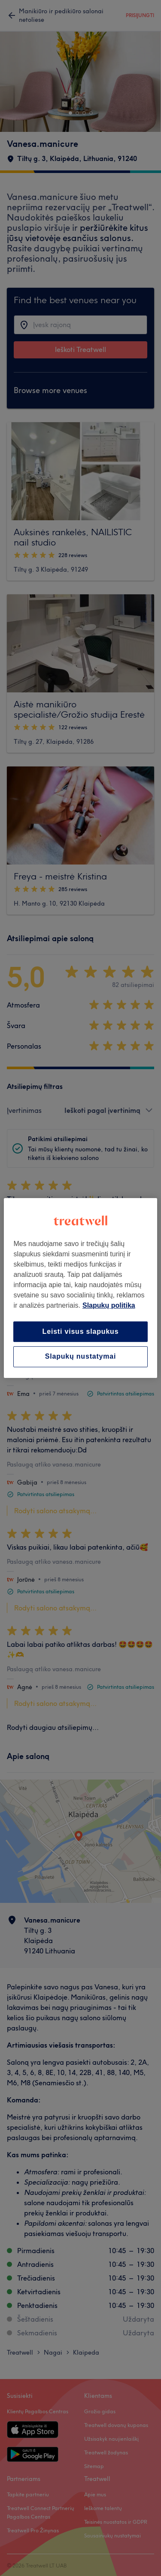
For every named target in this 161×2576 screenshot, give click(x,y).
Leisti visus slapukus (81, 1331)
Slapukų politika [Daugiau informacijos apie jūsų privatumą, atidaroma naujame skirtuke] (108, 1305)
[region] (80, 1288)
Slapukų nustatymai (80, 1356)
